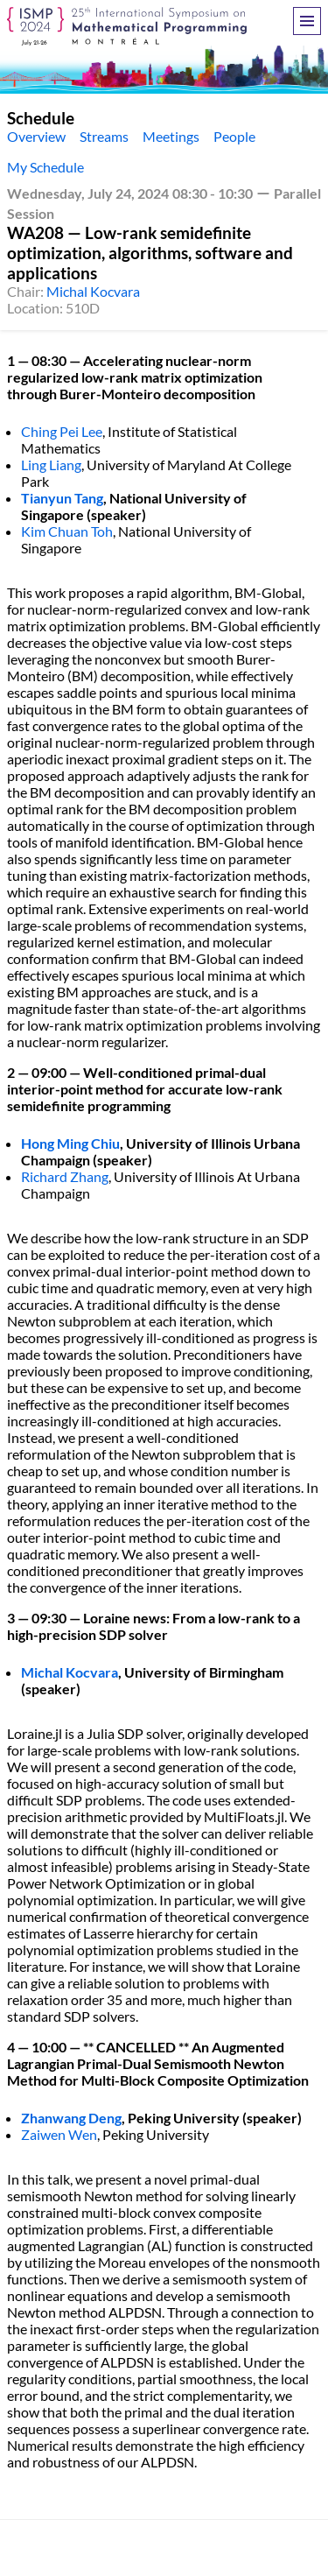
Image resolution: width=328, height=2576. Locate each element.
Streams (104, 136)
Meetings (171, 136)
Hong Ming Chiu (70, 1143)
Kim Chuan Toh (67, 531)
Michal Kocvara (93, 291)
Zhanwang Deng (71, 2117)
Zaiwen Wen (59, 2134)
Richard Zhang (64, 1176)
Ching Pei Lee (61, 431)
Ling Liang (51, 464)
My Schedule (45, 166)
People (234, 136)
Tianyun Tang (62, 497)
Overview (36, 136)
